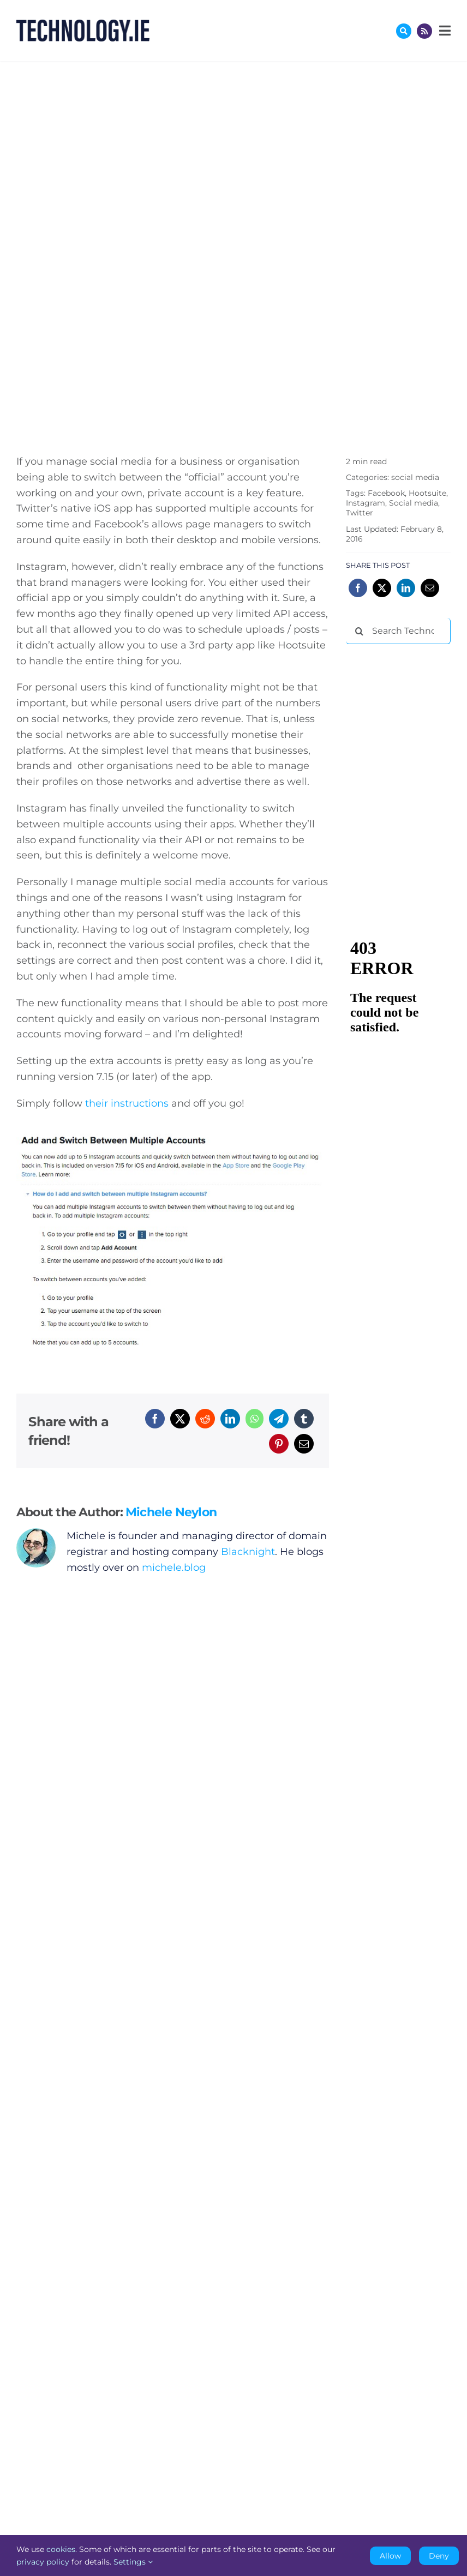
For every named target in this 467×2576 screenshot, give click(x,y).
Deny (439, 2556)
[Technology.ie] (82, 25)
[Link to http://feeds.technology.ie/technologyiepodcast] (424, 31)
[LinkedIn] (230, 1418)
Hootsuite (427, 493)
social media (415, 477)
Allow (390, 2556)
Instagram (365, 503)
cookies (60, 2549)
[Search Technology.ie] (398, 631)
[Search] (359, 631)
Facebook (386, 493)
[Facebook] (154, 1418)
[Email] (303, 1443)
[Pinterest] (278, 1443)
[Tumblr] (303, 1418)
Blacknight (248, 1552)
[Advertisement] (406, 709)
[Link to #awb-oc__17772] (403, 31)
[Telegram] (278, 1418)
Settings (133, 2562)
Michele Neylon (171, 1512)
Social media (413, 503)
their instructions (127, 1103)
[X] (180, 1418)
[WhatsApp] (254, 1418)
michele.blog (174, 1568)
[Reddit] (205, 1418)
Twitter (359, 513)
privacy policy (42, 2562)
